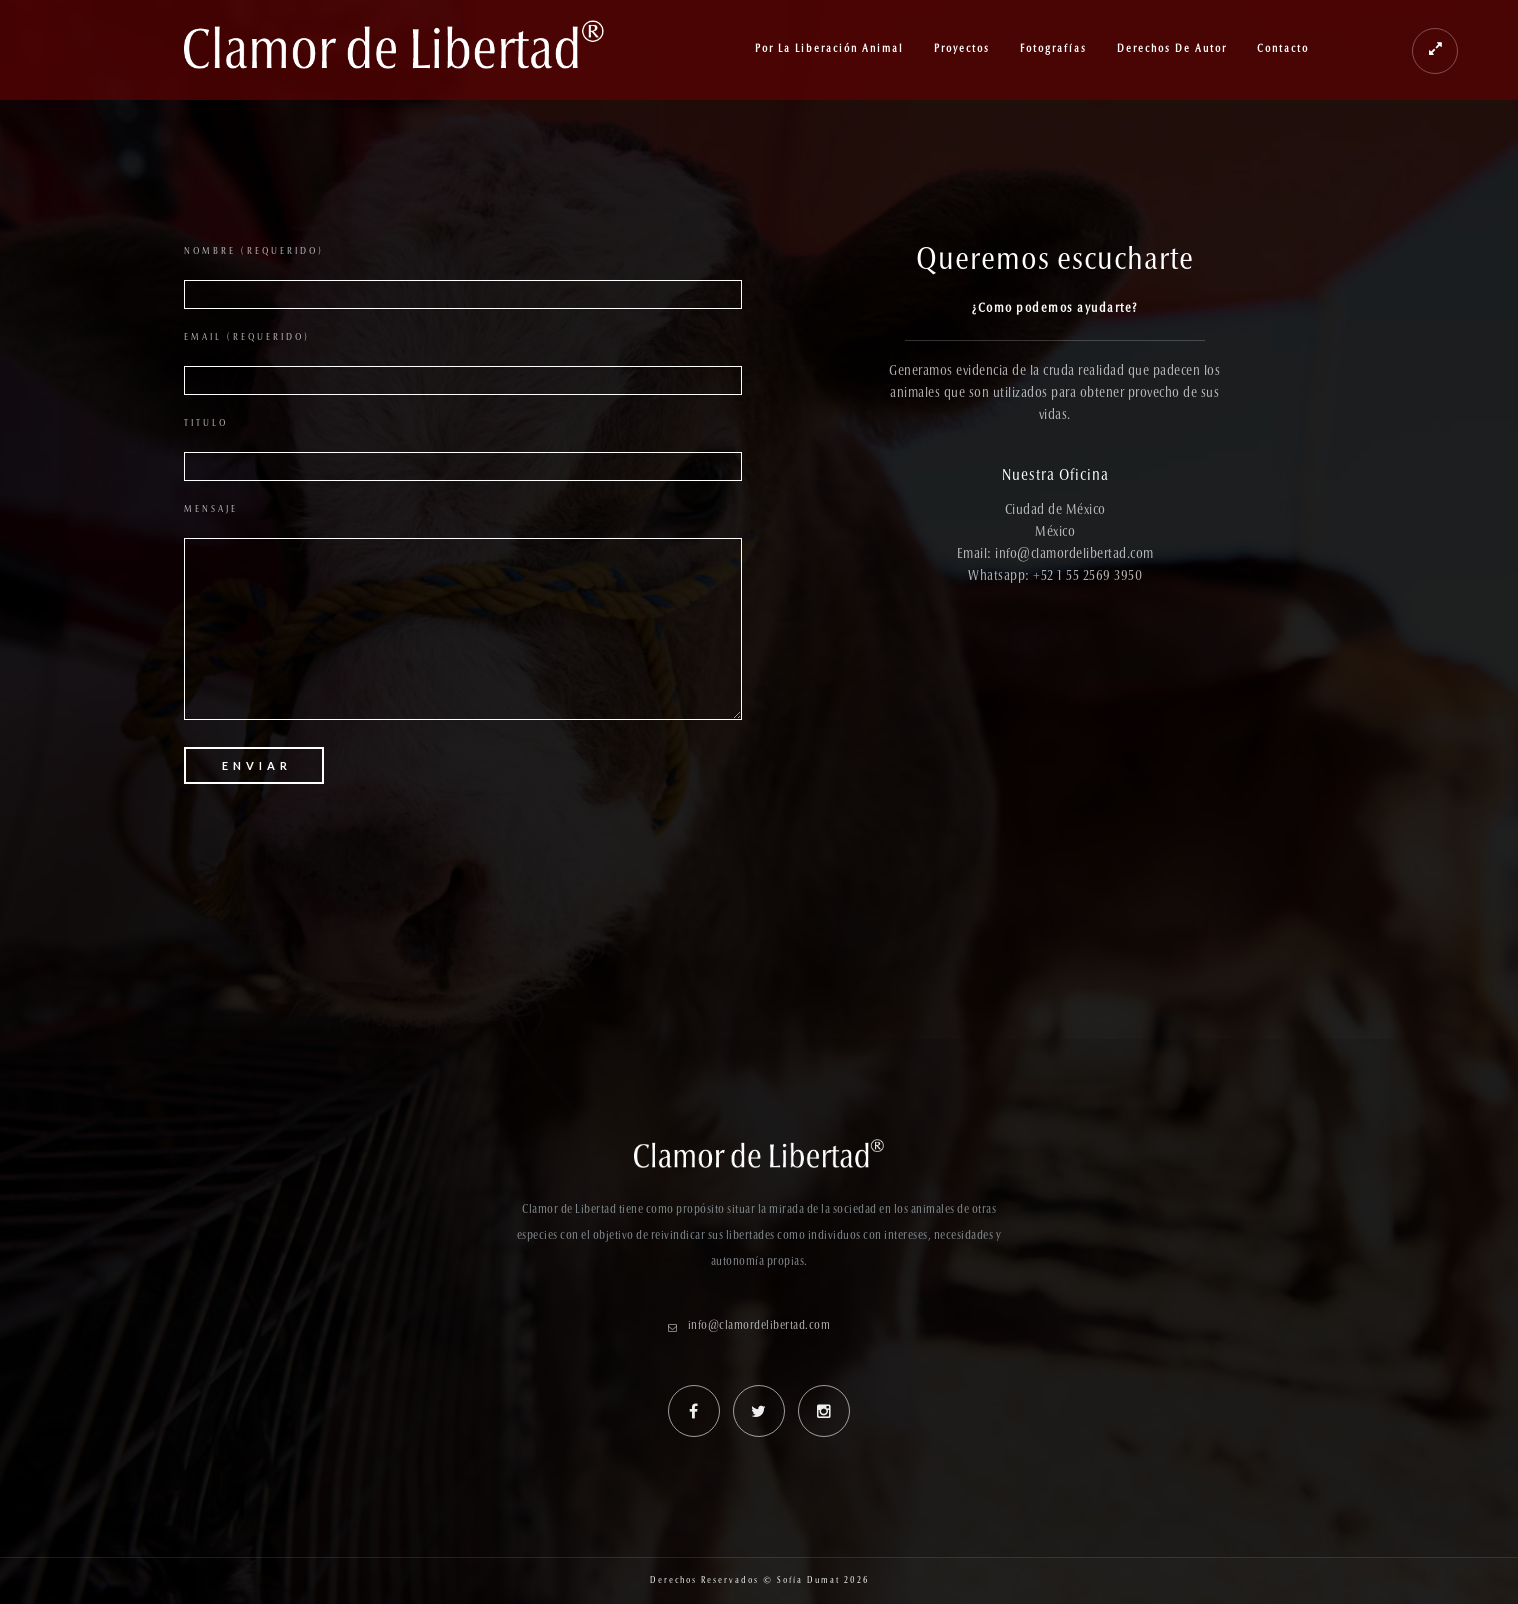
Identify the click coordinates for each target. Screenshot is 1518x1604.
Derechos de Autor (1172, 49)
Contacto (1283, 49)
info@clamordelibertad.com (759, 1326)
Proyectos (962, 49)
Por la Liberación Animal (829, 49)
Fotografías (1053, 49)
